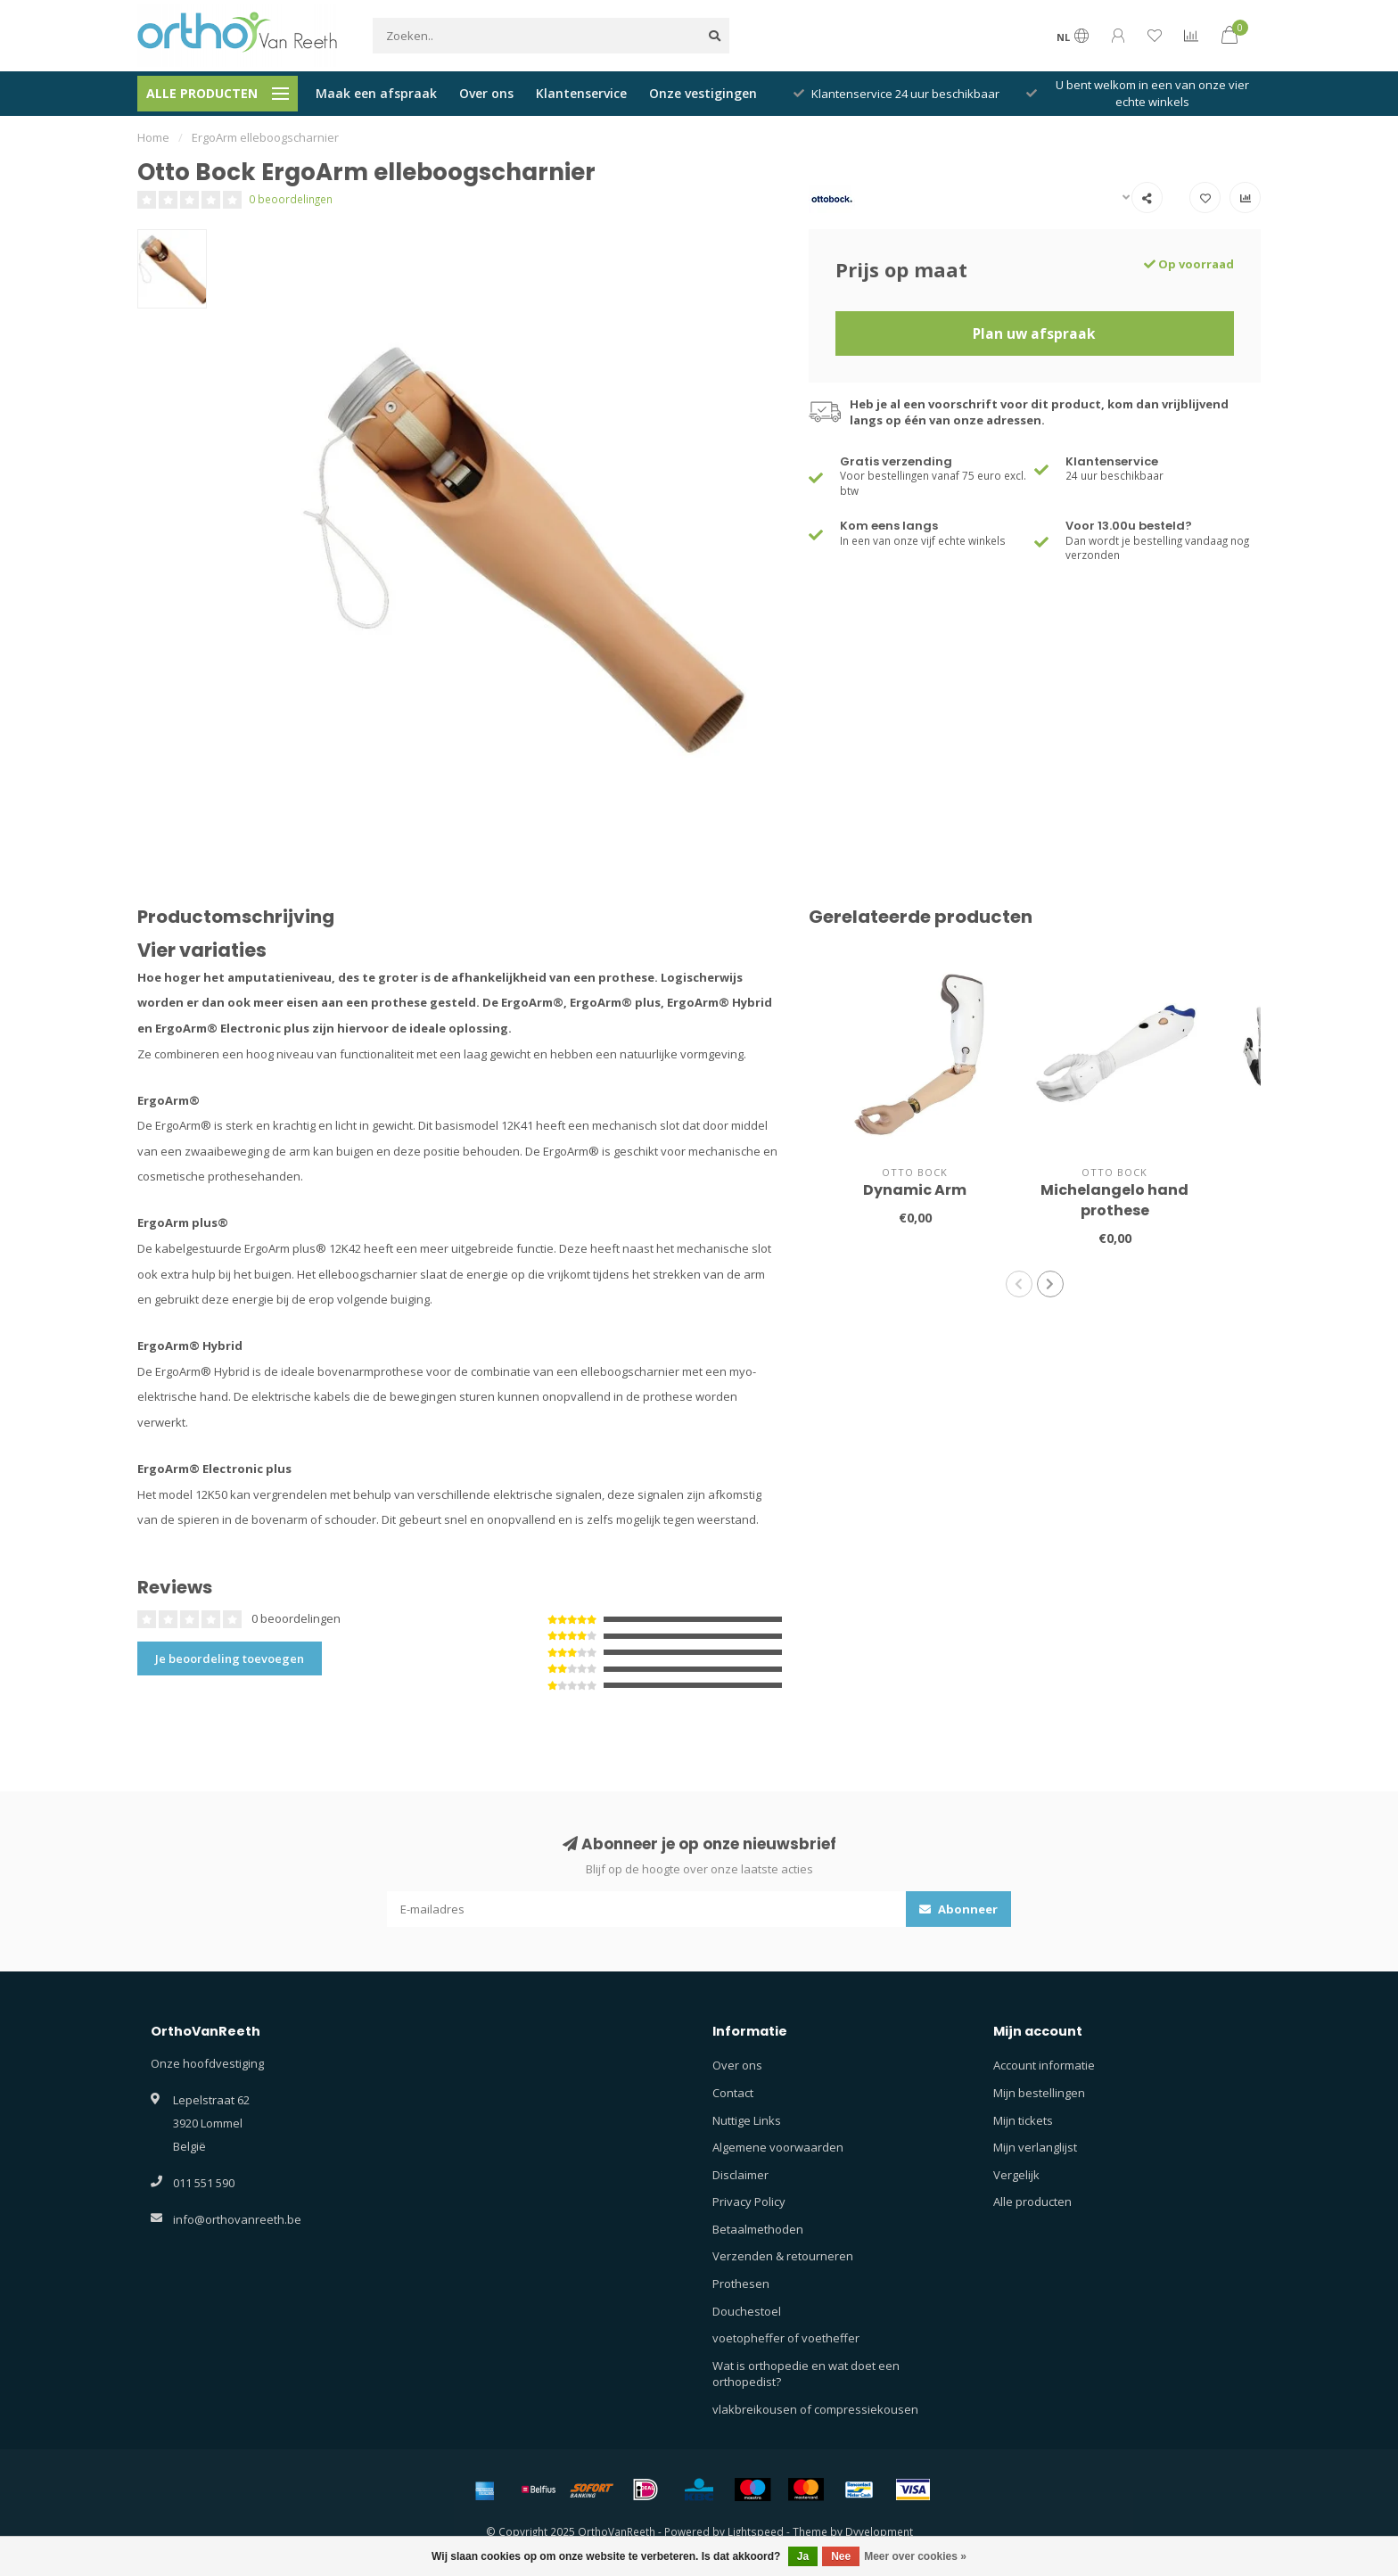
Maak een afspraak (376, 93)
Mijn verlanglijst (1035, 2147)
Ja (803, 2556)
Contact (732, 2093)
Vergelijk (1016, 2175)
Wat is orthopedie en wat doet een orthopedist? (806, 2374)
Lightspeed (756, 2531)
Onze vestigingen (703, 93)
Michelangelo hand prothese (1114, 1200)
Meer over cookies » (915, 2556)
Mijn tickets (1023, 2120)
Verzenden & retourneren (782, 2256)
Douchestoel (746, 2311)
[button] (1019, 1284)
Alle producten (1032, 2201)
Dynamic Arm (914, 1190)
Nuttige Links (746, 2120)
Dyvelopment (879, 2531)
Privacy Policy (748, 2201)
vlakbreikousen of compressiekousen (815, 2409)
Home (153, 137)
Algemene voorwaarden (777, 2147)
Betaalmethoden (757, 2229)
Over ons (486, 93)
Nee (841, 2556)
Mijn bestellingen (1039, 2093)
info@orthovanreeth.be (237, 2219)
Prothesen (740, 2284)
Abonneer (958, 1909)
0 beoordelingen (291, 199)
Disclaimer (740, 2175)
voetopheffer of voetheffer (785, 2338)
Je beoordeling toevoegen (229, 1658)
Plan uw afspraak (1034, 333)
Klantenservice (581, 93)
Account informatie (1044, 2065)
